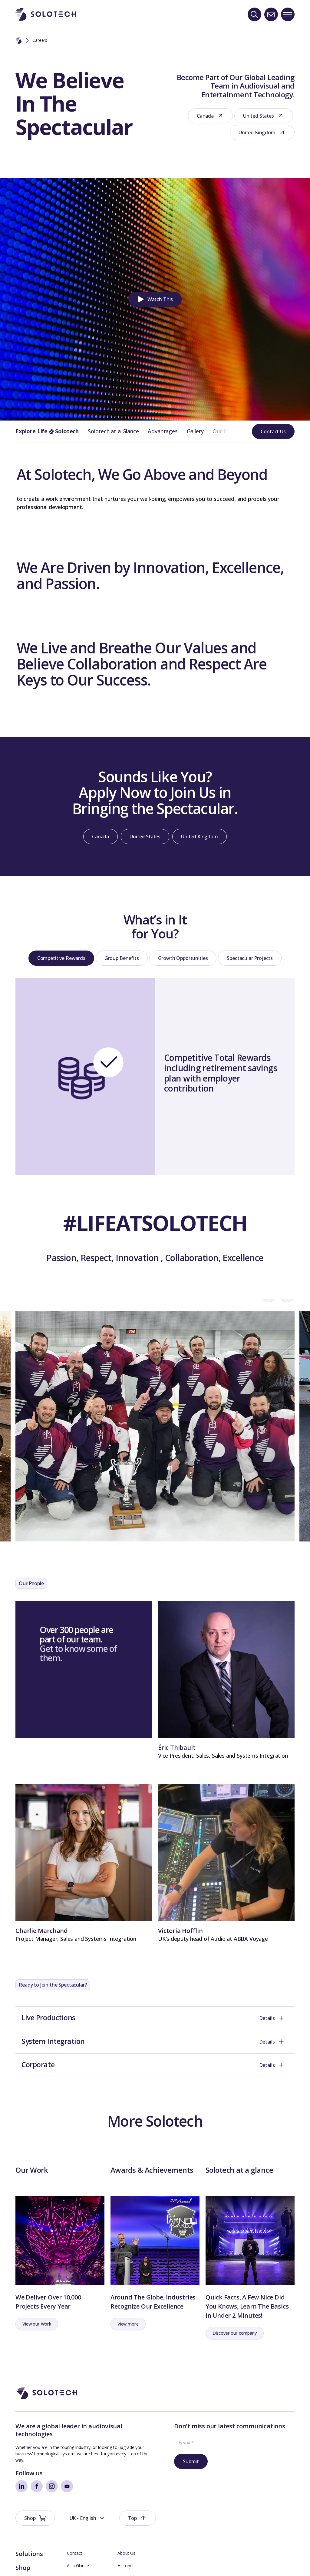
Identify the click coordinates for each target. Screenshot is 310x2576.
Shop (22, 2548)
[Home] (18, 40)
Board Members (82, 2558)
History (124, 2546)
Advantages (162, 431)
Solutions (29, 2534)
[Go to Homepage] (47, 2413)
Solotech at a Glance (113, 431)
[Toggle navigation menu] (288, 14)
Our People (226, 431)
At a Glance (78, 2546)
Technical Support (84, 2571)
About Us (126, 2534)
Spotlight (28, 2562)
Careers (124, 2571)
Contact (74, 2534)
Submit (181, 2481)
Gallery (195, 431)
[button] (155, 299)
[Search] (254, 14)
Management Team (136, 2558)
